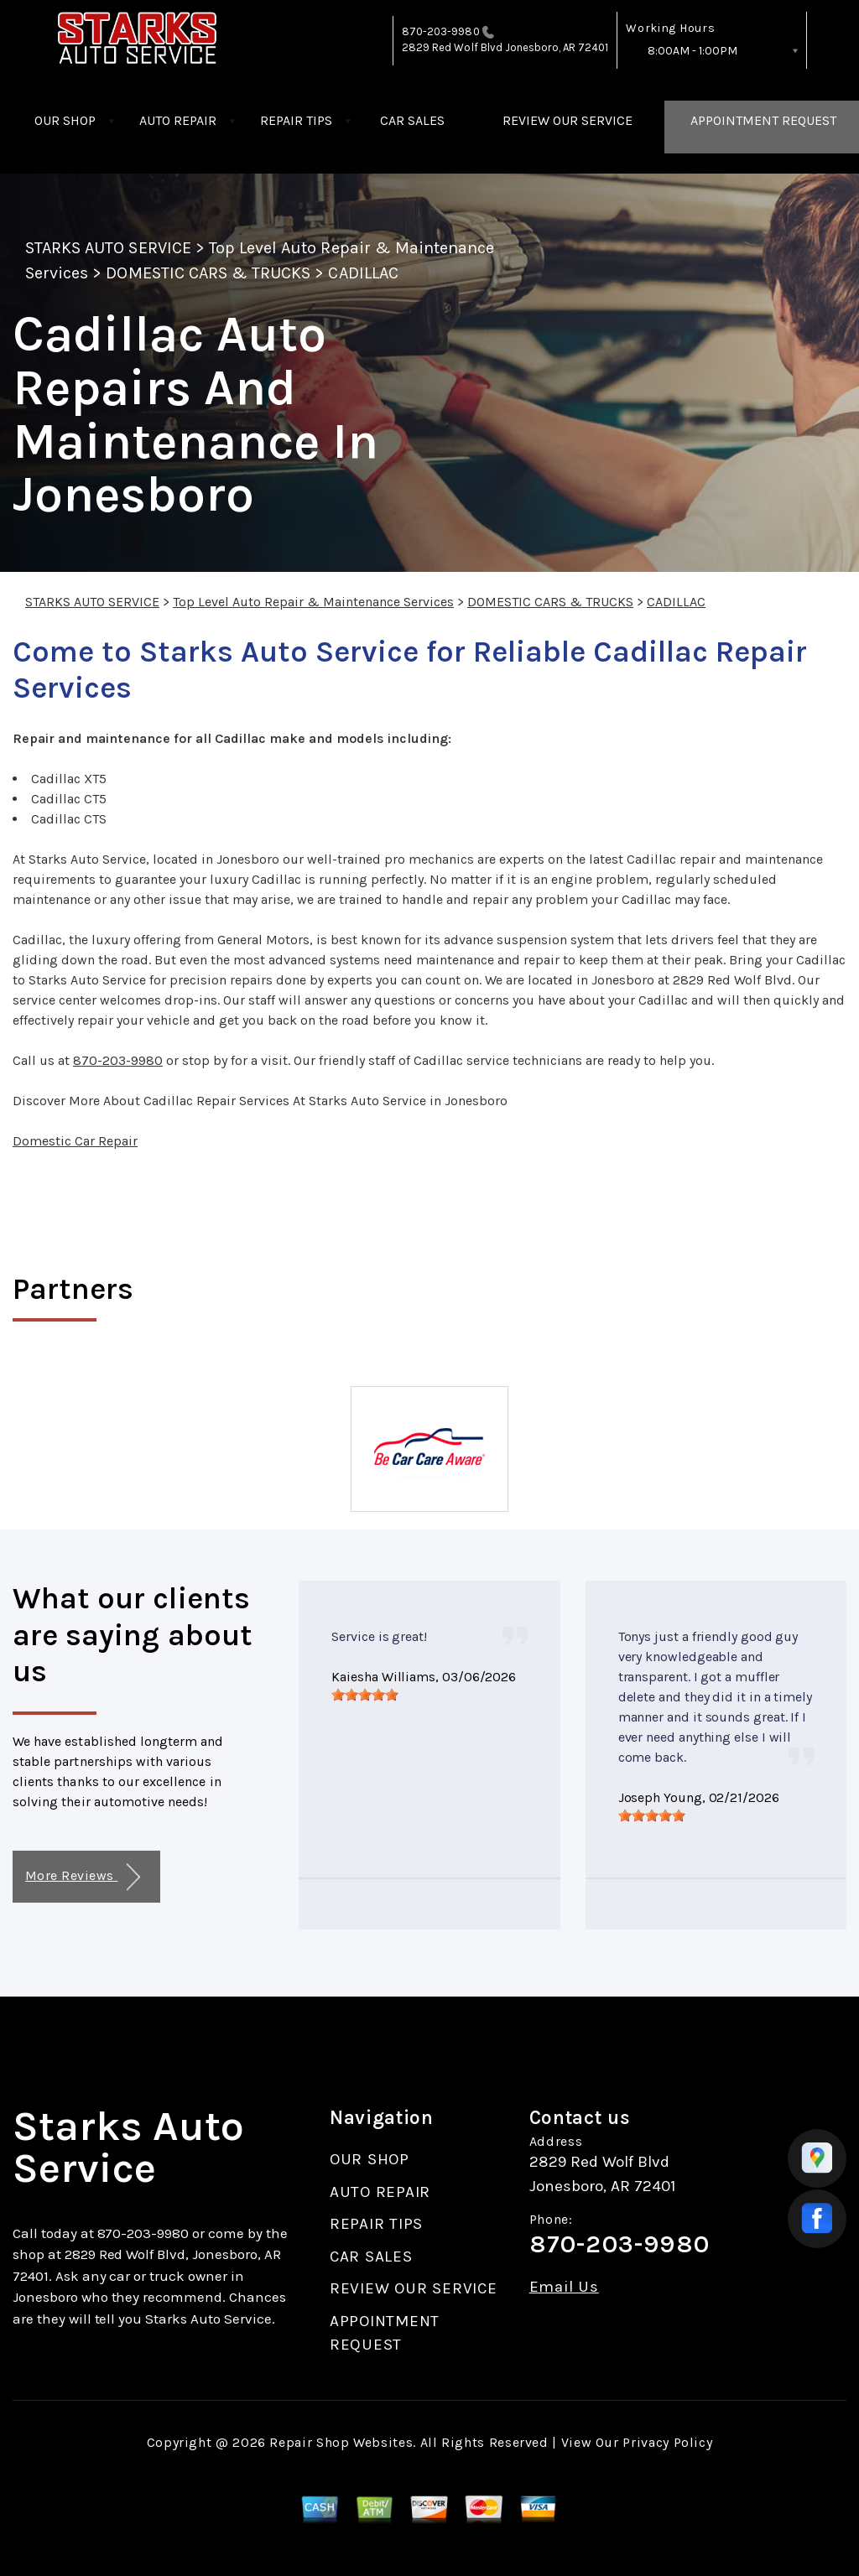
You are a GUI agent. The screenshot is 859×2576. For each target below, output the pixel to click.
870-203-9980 (441, 31)
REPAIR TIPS (296, 120)
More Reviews (82, 1877)
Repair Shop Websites (341, 2442)
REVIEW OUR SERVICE (567, 120)
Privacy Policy (667, 2442)
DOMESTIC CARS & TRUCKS (208, 273)
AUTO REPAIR (177, 120)
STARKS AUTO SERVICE (108, 247)
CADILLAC (363, 273)
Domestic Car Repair (75, 1141)
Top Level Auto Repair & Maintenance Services (313, 602)
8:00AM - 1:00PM (692, 51)
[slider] (364, 1694)
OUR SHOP (65, 120)
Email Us (564, 2287)
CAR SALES (412, 120)
